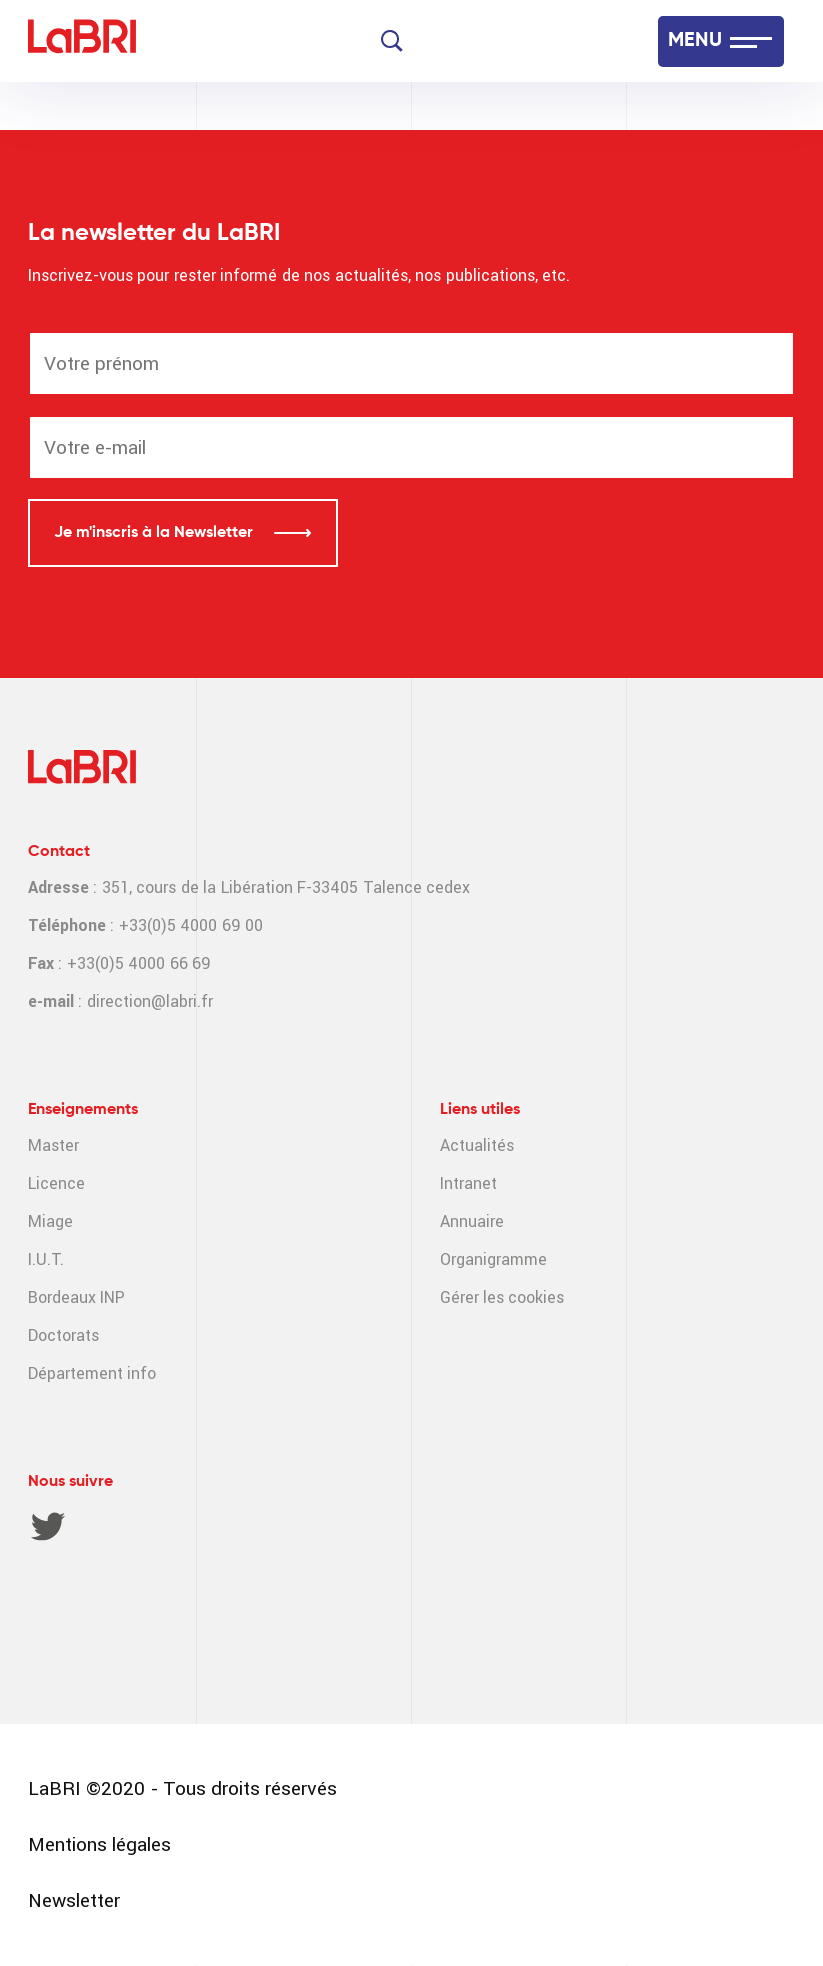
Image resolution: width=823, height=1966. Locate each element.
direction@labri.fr (150, 1001)
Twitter (48, 1526)
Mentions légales (99, 1844)
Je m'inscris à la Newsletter (155, 533)
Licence (56, 1183)
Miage (50, 1221)
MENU (695, 41)
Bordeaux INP (76, 1297)
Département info (92, 1373)
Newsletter (74, 1900)
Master (53, 1145)
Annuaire (472, 1221)
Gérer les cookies (502, 1297)
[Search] (392, 41)
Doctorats (63, 1335)
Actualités (477, 1145)
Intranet (468, 1183)
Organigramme (493, 1259)
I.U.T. (46, 1259)
